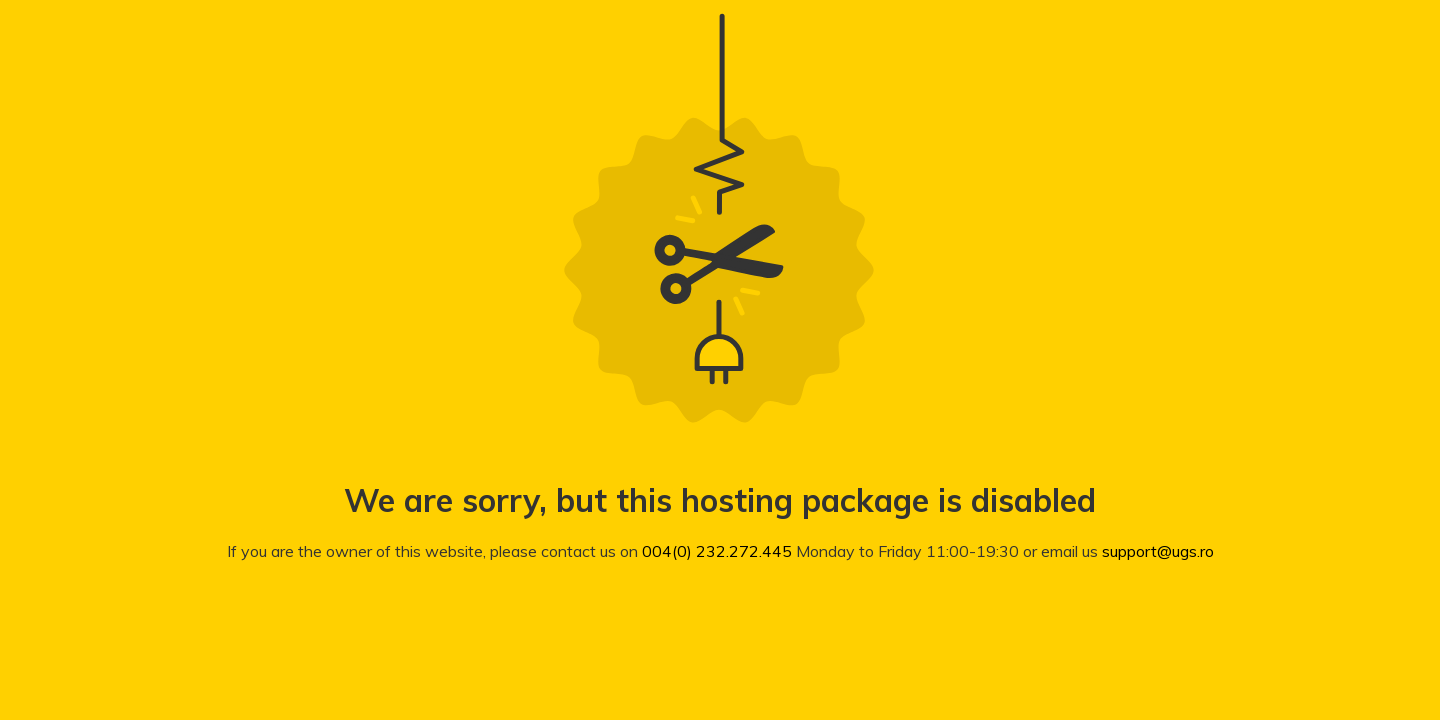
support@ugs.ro (1158, 551)
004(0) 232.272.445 (717, 551)
